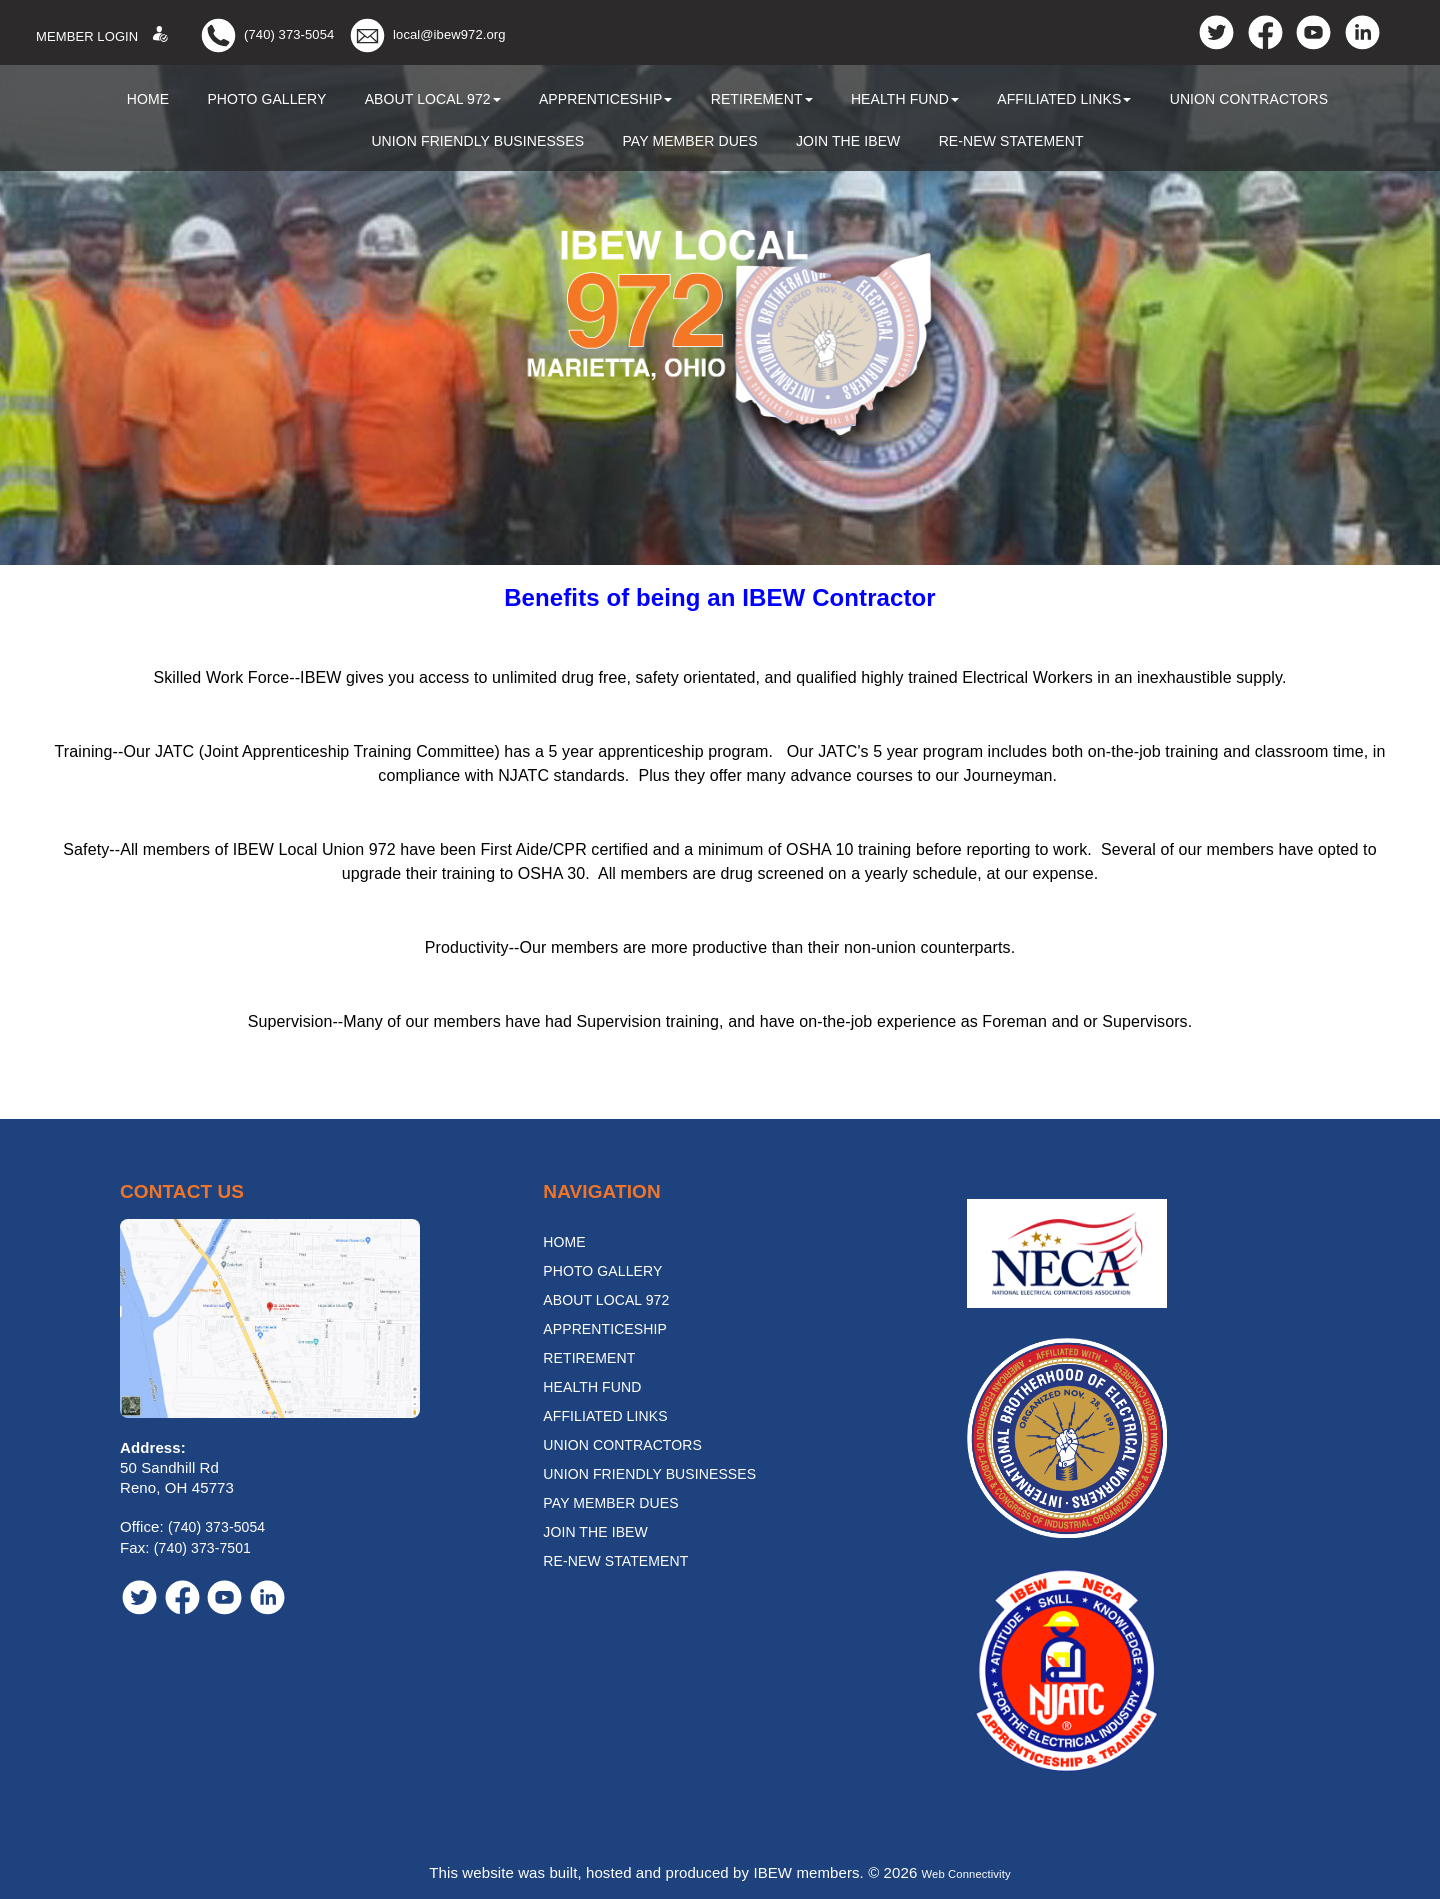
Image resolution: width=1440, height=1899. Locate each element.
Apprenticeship (606, 99)
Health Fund (905, 99)
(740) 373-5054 (289, 34)
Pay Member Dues (689, 141)
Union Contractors (1249, 99)
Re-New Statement (1011, 141)
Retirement (762, 99)
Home (148, 99)
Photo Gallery (266, 99)
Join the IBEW (848, 141)
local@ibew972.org (449, 34)
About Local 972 (433, 99)
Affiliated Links (1064, 99)
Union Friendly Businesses (477, 141)
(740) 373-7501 (202, 1548)
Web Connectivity (966, 1872)
